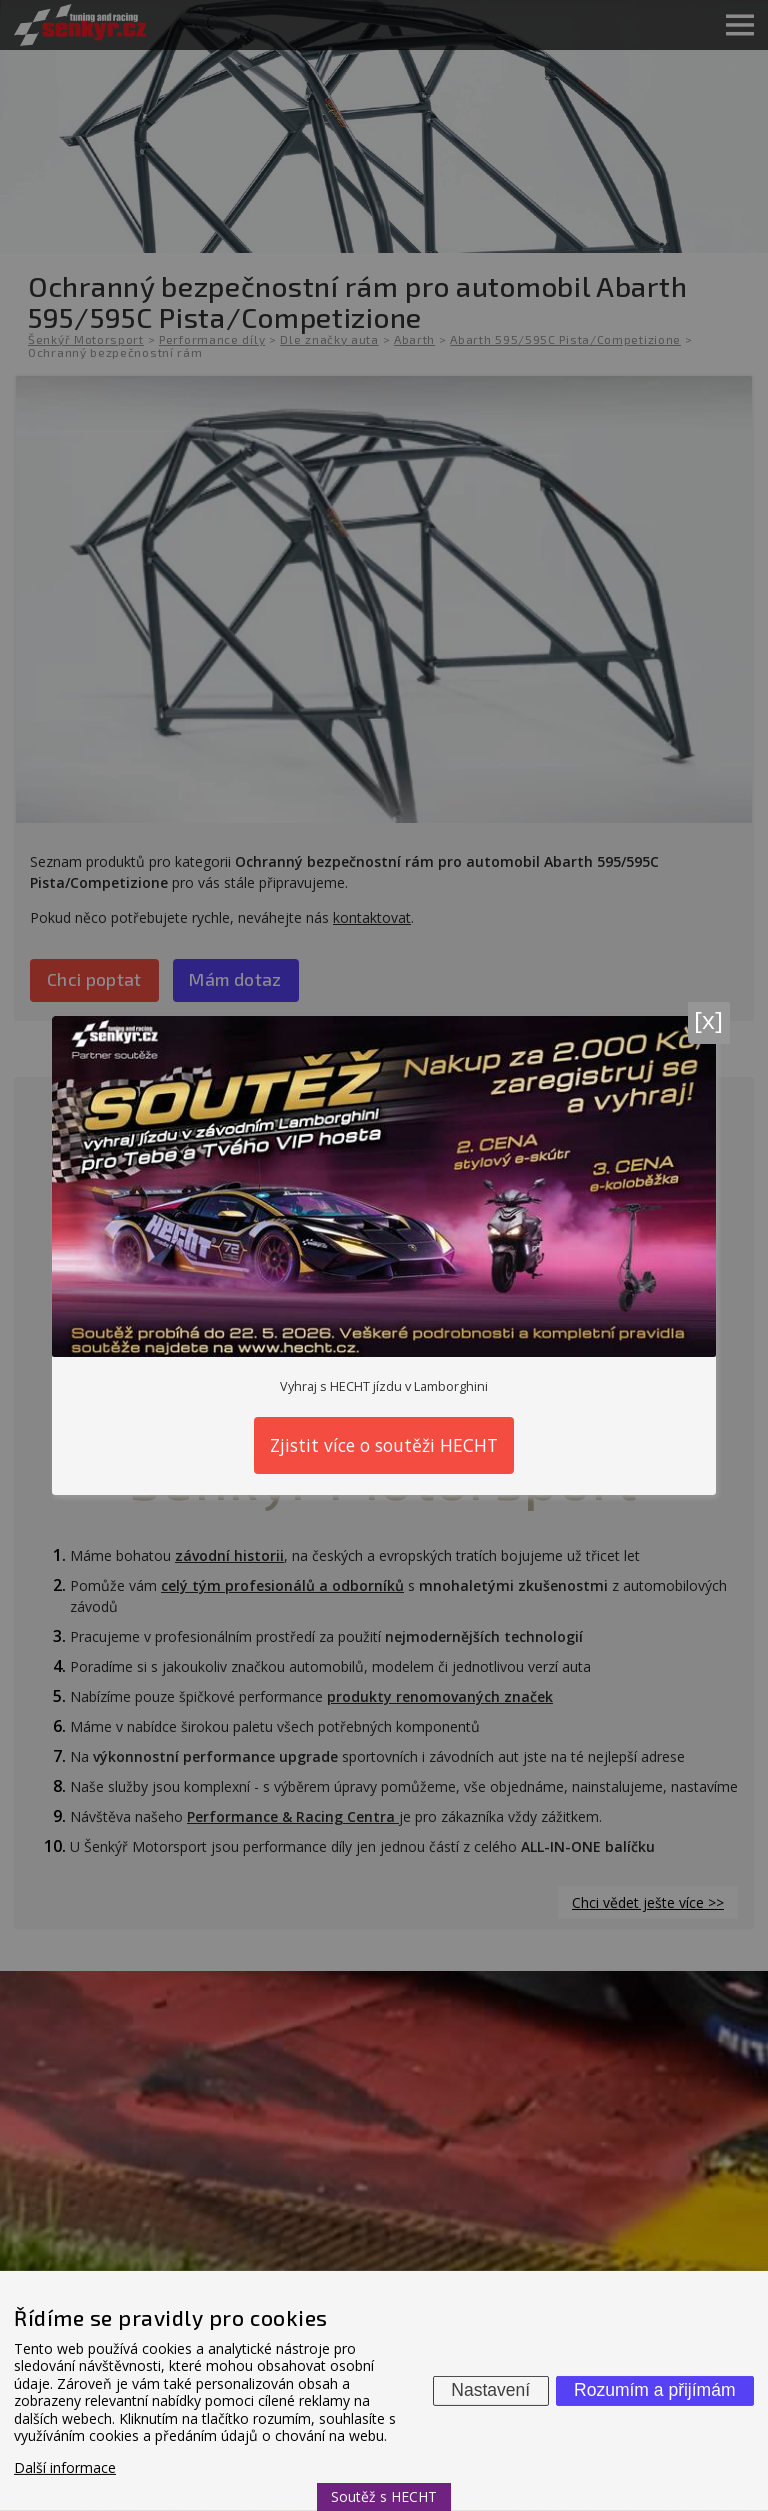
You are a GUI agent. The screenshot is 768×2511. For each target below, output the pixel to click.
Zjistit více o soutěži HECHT (384, 1445)
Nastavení (490, 2390)
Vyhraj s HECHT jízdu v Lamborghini (384, 1386)
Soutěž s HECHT (384, 2496)
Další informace (65, 2467)
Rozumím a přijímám (654, 2390)
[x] (708, 1019)
